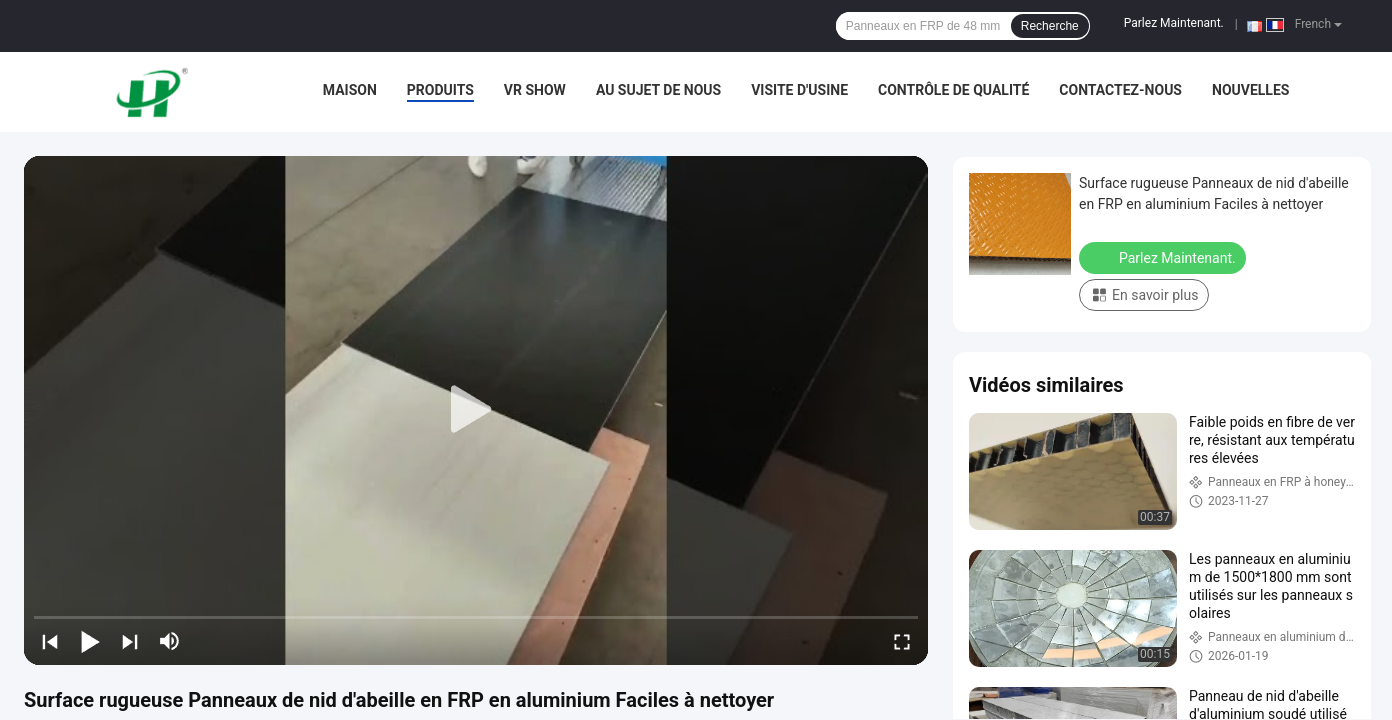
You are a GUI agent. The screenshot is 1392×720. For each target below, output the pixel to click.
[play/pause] (90, 641)
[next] (130, 641)
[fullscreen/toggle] (902, 641)
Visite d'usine (799, 90)
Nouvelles (1250, 90)
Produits (440, 90)
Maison (350, 90)
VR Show (535, 90)
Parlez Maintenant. (1174, 23)
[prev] (50, 641)
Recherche (1050, 26)
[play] (476, 410)
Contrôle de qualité (953, 90)
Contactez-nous (1120, 90)
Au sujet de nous (658, 90)
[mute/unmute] (170, 641)
